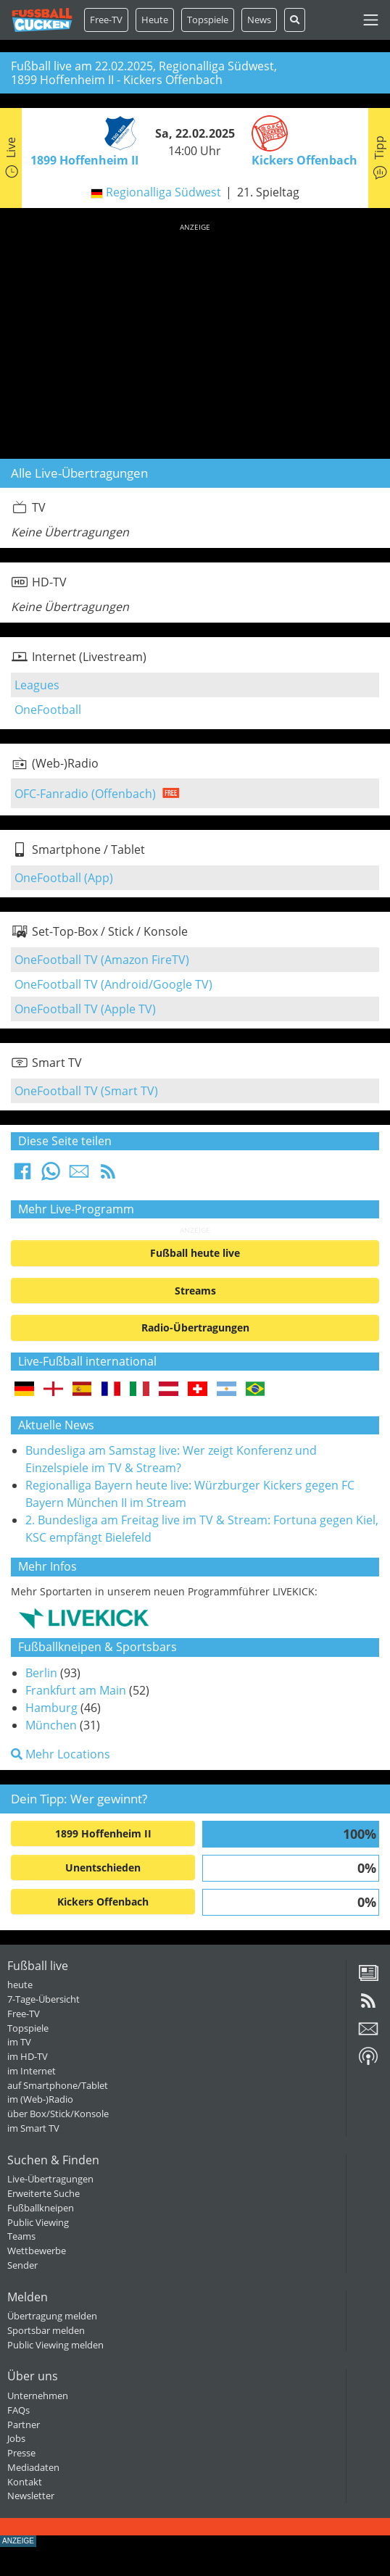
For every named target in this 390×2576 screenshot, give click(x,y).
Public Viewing (38, 2222)
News (259, 19)
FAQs (18, 2410)
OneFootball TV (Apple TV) (85, 1009)
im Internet (31, 2070)
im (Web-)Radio (40, 2099)
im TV (19, 2041)
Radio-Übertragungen (195, 1327)
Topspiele (28, 2028)
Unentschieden (103, 1867)
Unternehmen (37, 2395)
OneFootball (47, 710)
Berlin (41, 1673)
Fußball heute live (195, 1253)
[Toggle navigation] (370, 20)
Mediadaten (33, 2467)
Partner (23, 2424)
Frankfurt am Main (75, 1690)
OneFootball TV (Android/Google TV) (113, 984)
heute (20, 1984)
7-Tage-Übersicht (43, 1999)
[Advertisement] (195, 338)
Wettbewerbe (36, 2250)
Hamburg (51, 1708)
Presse (21, 2452)
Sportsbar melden (46, 2330)
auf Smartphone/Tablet (57, 2085)
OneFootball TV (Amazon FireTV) (101, 960)
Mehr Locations (60, 1754)
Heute (154, 19)
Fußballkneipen (40, 2207)
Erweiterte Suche (43, 2193)
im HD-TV (27, 2056)
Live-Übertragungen (50, 2178)
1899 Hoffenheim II (103, 1833)
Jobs (16, 2438)
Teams (21, 2236)
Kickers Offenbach (103, 1901)
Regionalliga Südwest (163, 192)
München (51, 1725)
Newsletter (30, 2495)
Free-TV (106, 19)
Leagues (36, 685)
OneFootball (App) (63, 878)
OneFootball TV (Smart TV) (86, 1091)
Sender (22, 2265)
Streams (195, 1290)
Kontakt (24, 2481)
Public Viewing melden (55, 2344)
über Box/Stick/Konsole (58, 2113)
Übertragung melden (52, 2315)
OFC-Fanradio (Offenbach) (85, 794)
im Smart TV (33, 2128)
